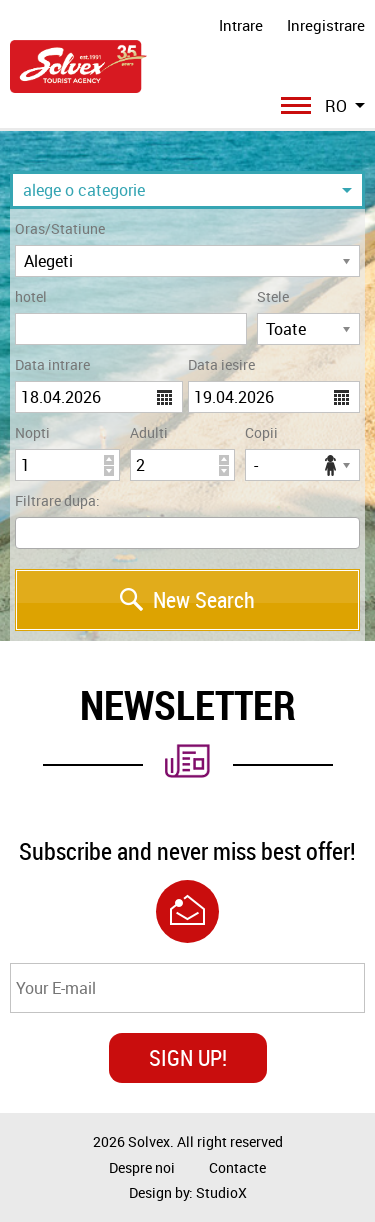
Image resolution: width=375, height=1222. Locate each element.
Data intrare (52, 364)
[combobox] (187, 533)
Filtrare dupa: (57, 500)
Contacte (237, 1167)
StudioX (221, 1192)
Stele (273, 296)
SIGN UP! (188, 1057)
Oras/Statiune (60, 228)
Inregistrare (326, 25)
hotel (31, 296)
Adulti (149, 432)
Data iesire (221, 364)
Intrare (241, 25)
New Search (187, 599)
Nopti (32, 432)
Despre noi (142, 1167)
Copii (261, 432)
